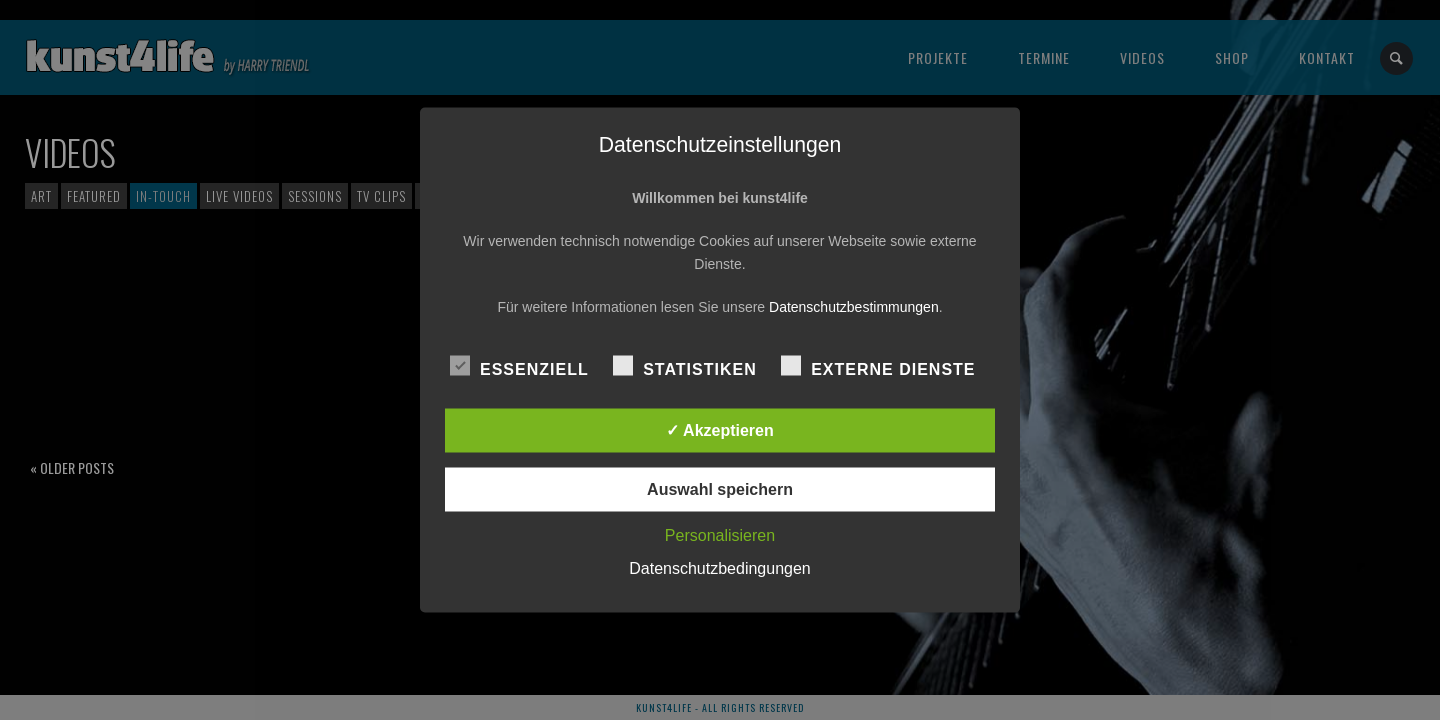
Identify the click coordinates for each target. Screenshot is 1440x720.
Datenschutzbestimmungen (854, 307)
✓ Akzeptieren (720, 430)
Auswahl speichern (720, 489)
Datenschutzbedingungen (719, 568)
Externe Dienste (878, 367)
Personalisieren (720, 535)
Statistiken (685, 367)
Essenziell (519, 367)
